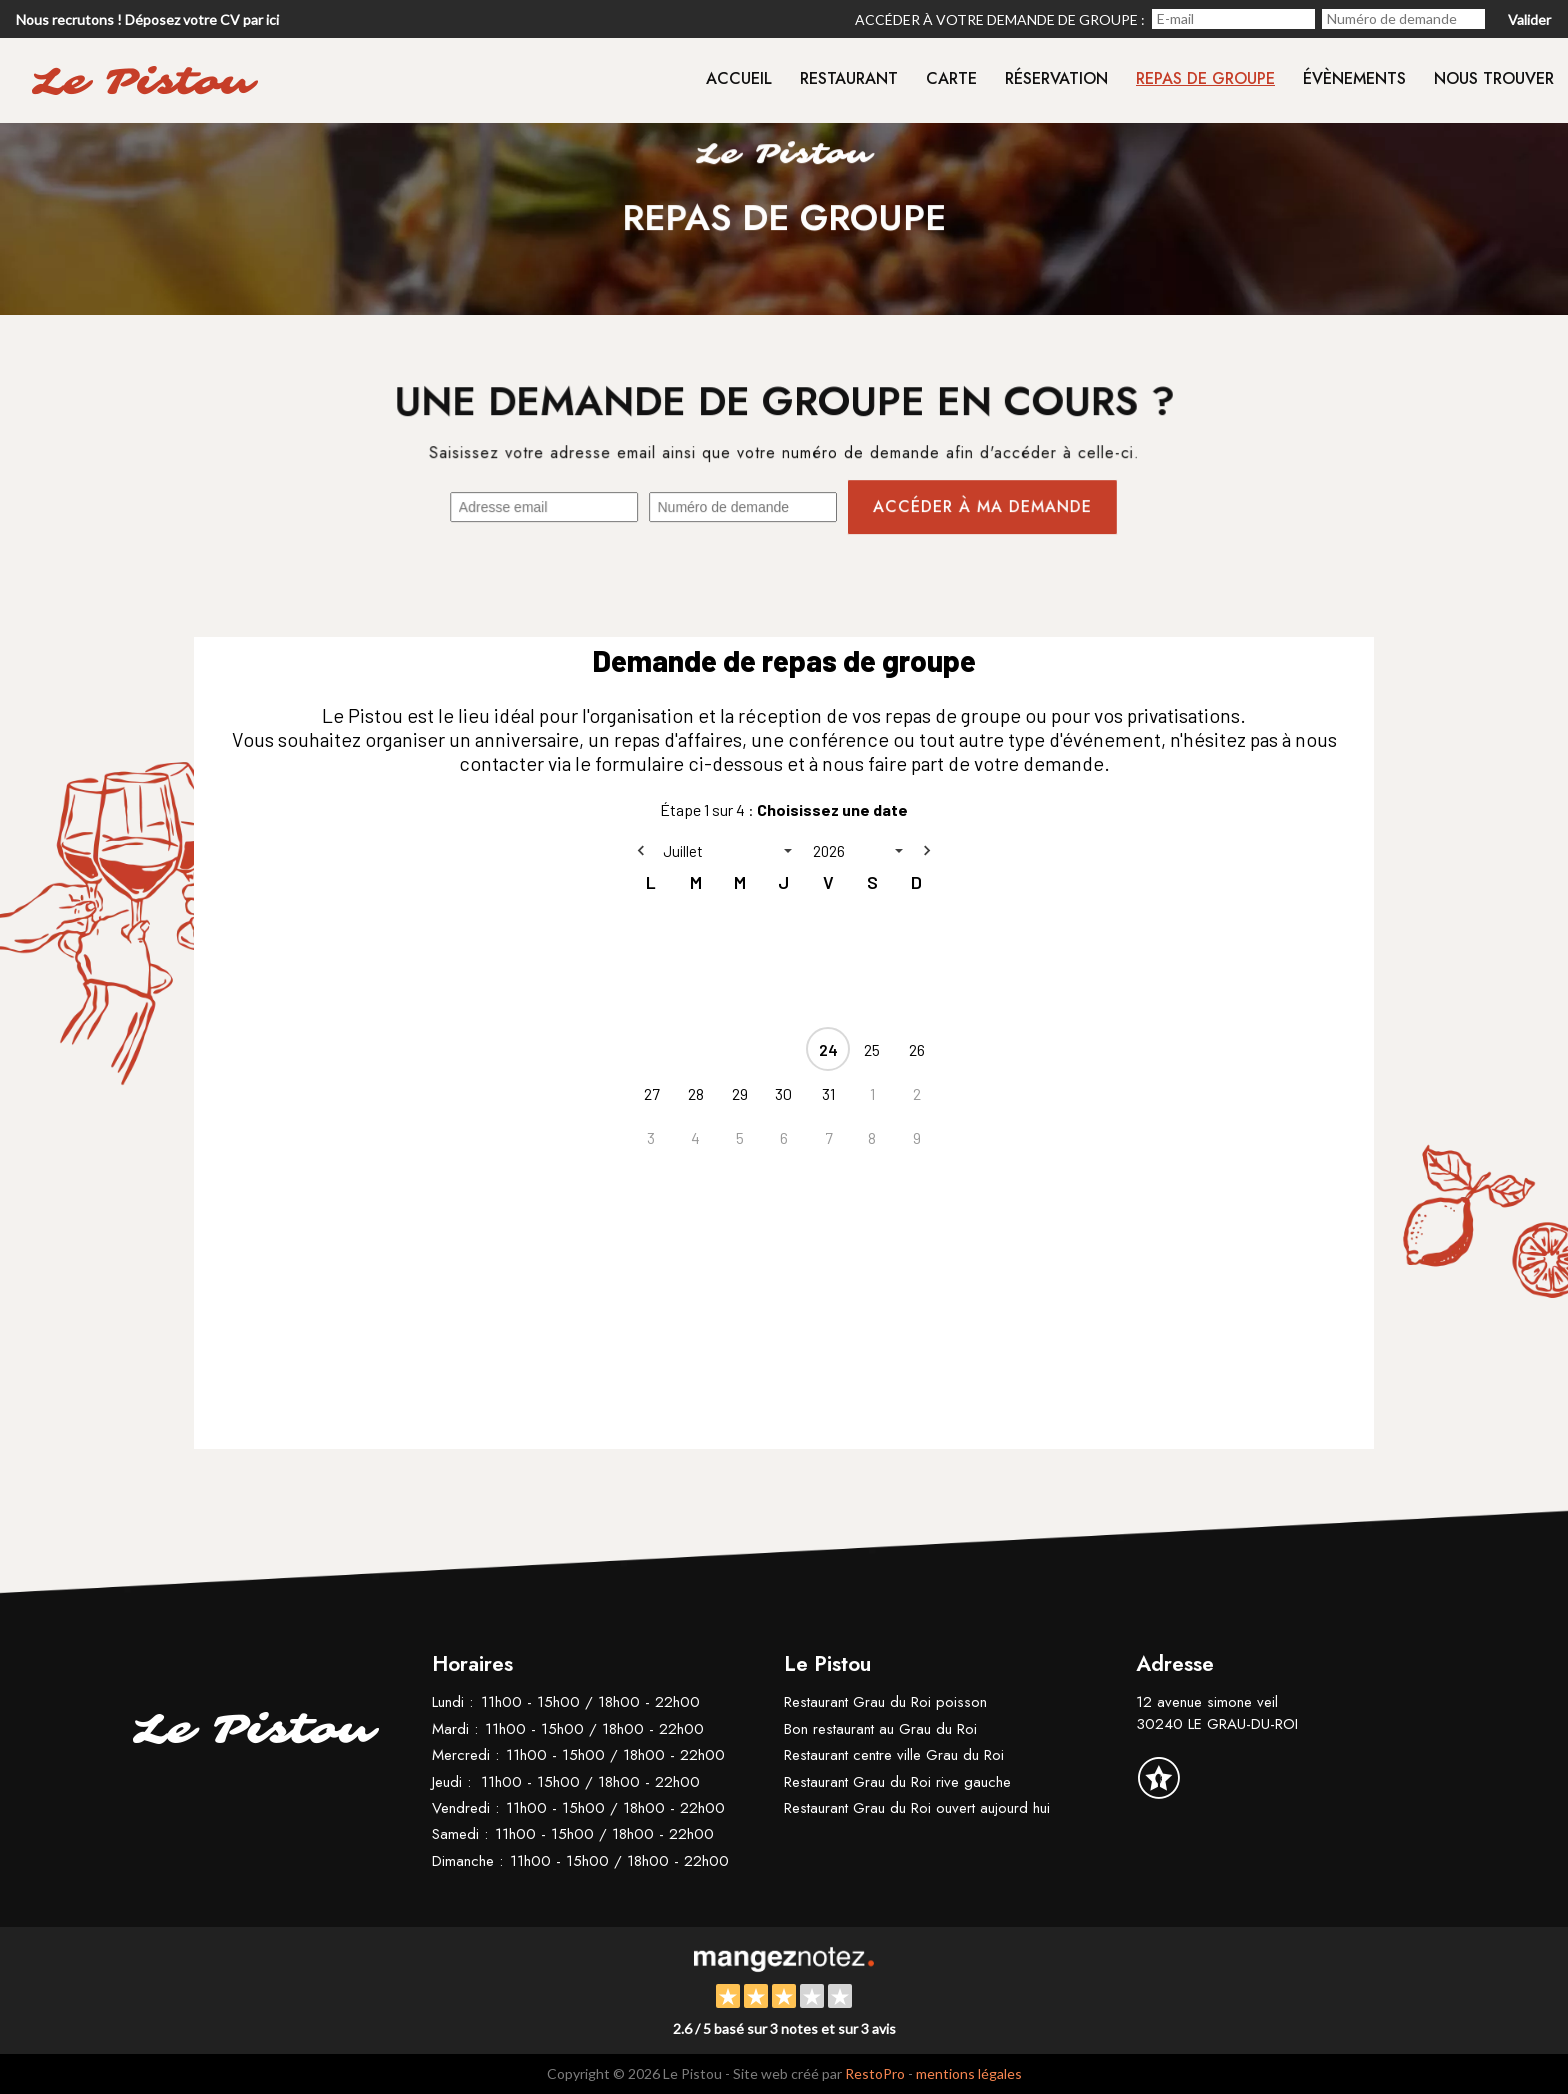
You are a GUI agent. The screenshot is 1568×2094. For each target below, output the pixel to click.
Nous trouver (1494, 78)
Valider (1529, 19)
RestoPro (875, 2073)
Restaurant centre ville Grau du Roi (894, 1755)
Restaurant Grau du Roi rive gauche (897, 1782)
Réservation (1056, 78)
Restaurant (849, 78)
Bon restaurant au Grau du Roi (880, 1729)
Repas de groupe (1205, 78)
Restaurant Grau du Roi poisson (885, 1702)
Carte (951, 78)
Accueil (739, 78)
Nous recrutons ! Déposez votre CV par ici (147, 19)
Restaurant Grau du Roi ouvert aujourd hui (917, 1808)
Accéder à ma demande (981, 507)
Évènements (1354, 78)
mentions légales (969, 2073)
